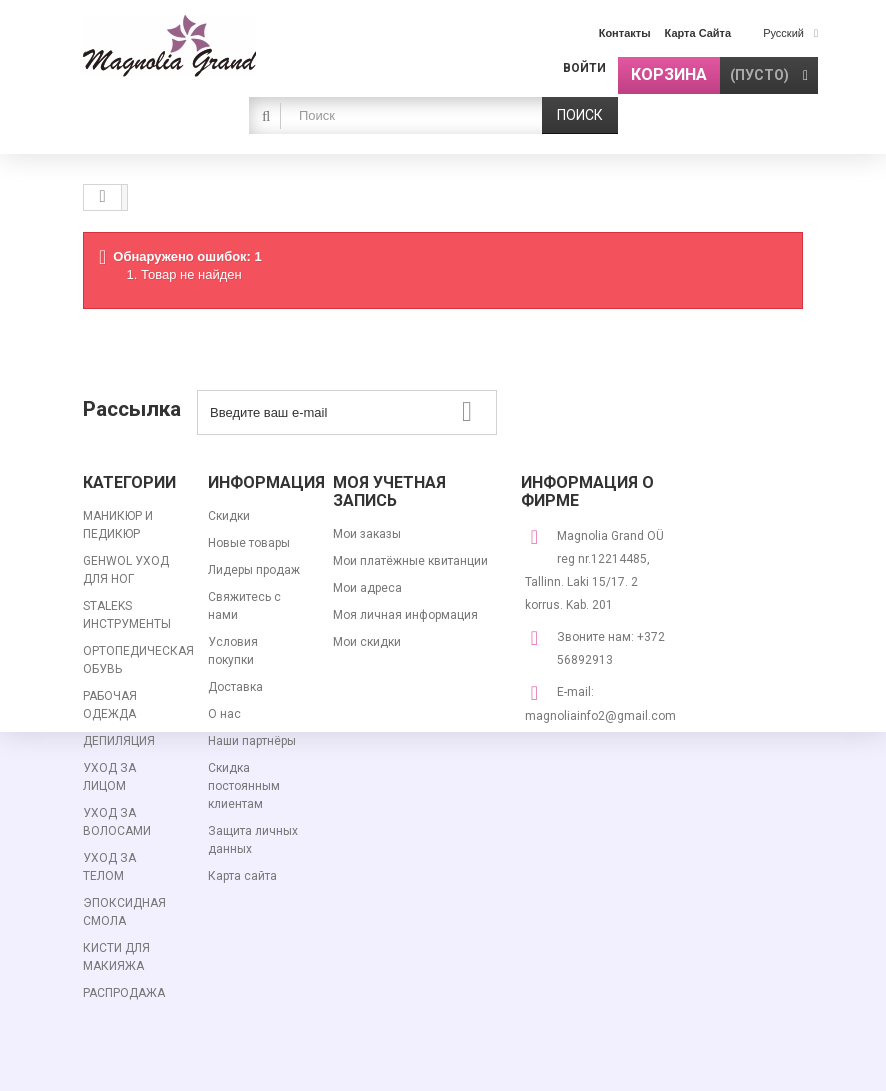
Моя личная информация (405, 615)
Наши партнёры (252, 741)
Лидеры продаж (254, 570)
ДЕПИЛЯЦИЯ (119, 741)
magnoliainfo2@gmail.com (600, 716)
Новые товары (249, 543)
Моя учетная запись (389, 491)
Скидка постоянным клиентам (244, 786)
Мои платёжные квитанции (410, 561)
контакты (625, 33)
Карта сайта (242, 876)
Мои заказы (367, 534)
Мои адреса (367, 588)
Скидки (229, 516)
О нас (224, 714)
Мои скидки (367, 642)
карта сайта (698, 33)
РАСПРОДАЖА (124, 993)
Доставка (235, 687)
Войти (584, 68)
